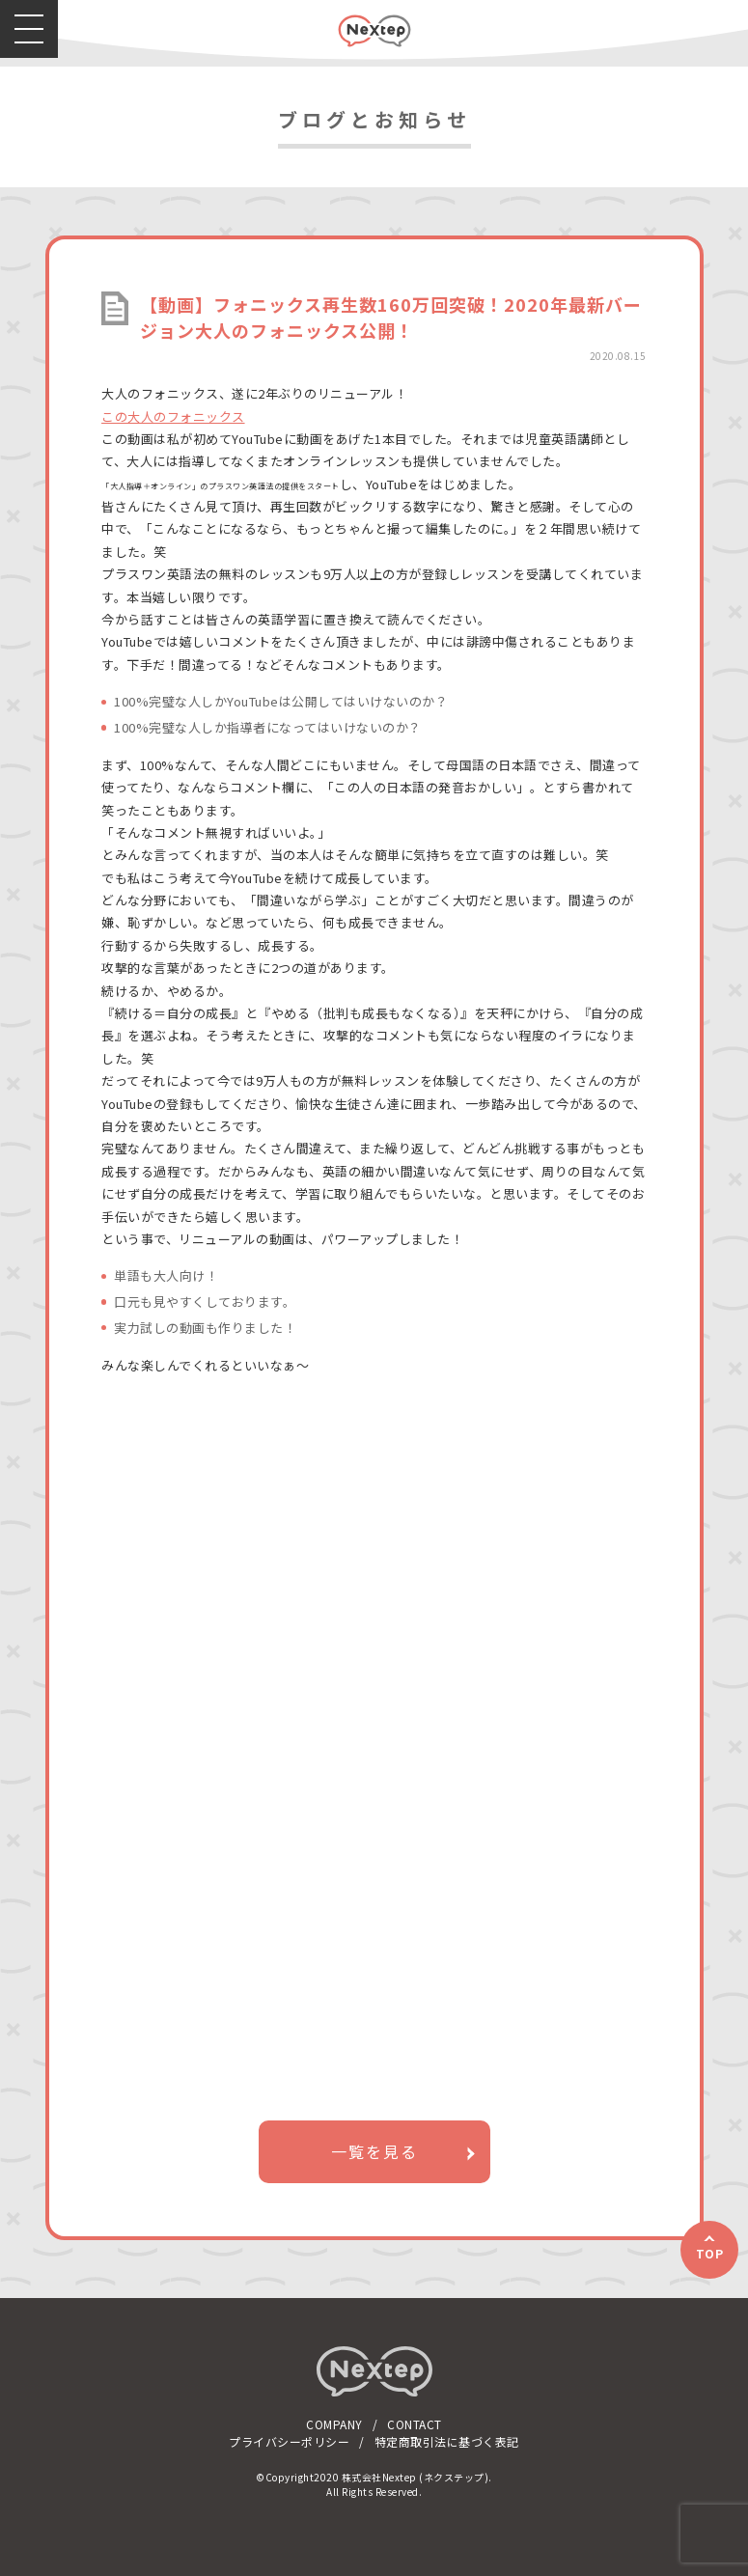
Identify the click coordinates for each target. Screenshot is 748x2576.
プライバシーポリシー (289, 2441)
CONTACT (414, 2424)
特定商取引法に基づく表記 (446, 2441)
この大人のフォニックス (173, 416)
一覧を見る (374, 2151)
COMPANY (334, 2424)
